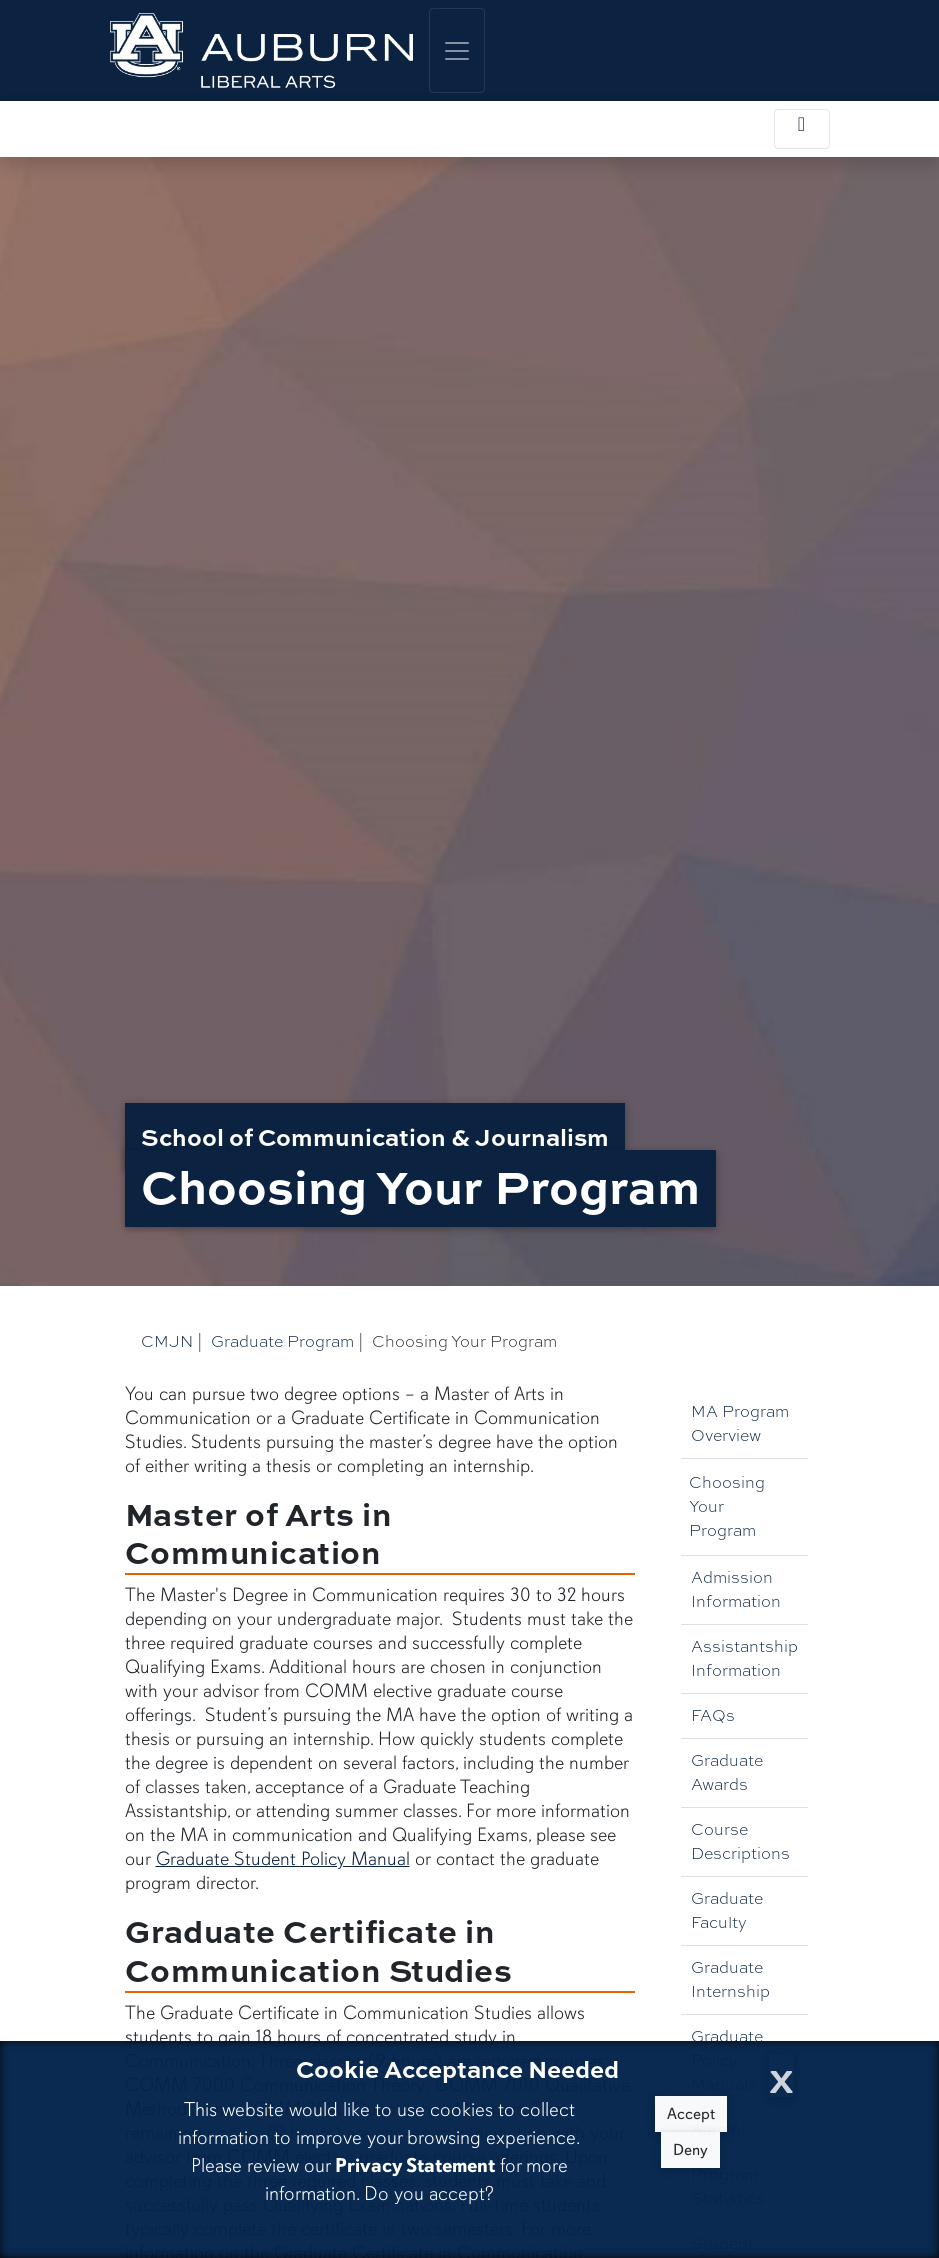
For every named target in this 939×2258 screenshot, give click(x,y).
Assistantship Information (744, 1658)
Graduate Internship (730, 1979)
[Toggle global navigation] (457, 50)
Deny (690, 2150)
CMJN (167, 1341)
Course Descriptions (740, 1841)
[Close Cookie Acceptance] (781, 2075)
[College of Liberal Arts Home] (262, 50)
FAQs (713, 1715)
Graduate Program (282, 1341)
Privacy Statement (415, 2165)
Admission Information (736, 1589)
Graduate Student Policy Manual (283, 1859)
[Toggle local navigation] (802, 129)
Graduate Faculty (727, 1910)
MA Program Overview (740, 1423)
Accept (691, 2114)
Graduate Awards (727, 1772)
